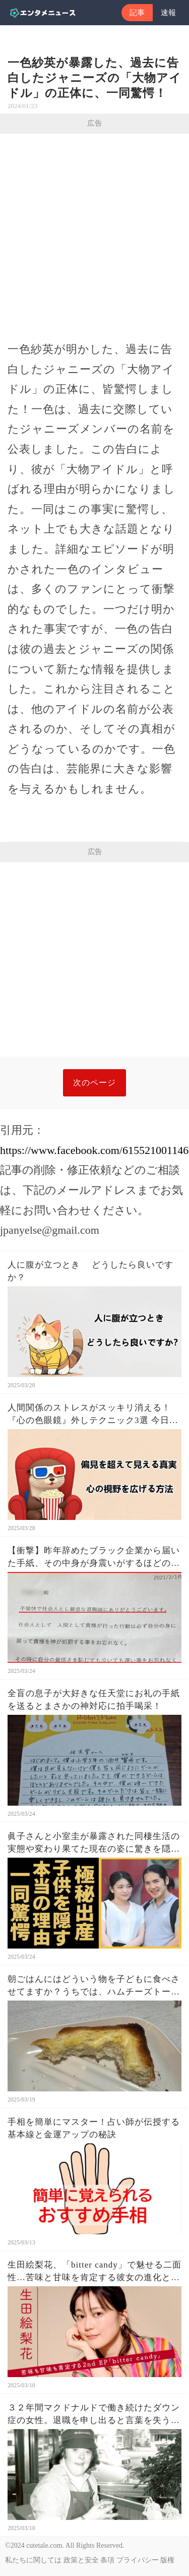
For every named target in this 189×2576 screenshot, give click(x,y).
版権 (167, 2560)
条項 (107, 2560)
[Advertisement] (94, 233)
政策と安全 (81, 2560)
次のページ (94, 1082)
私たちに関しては (33, 2560)
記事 (137, 13)
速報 (168, 13)
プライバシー (137, 2560)
